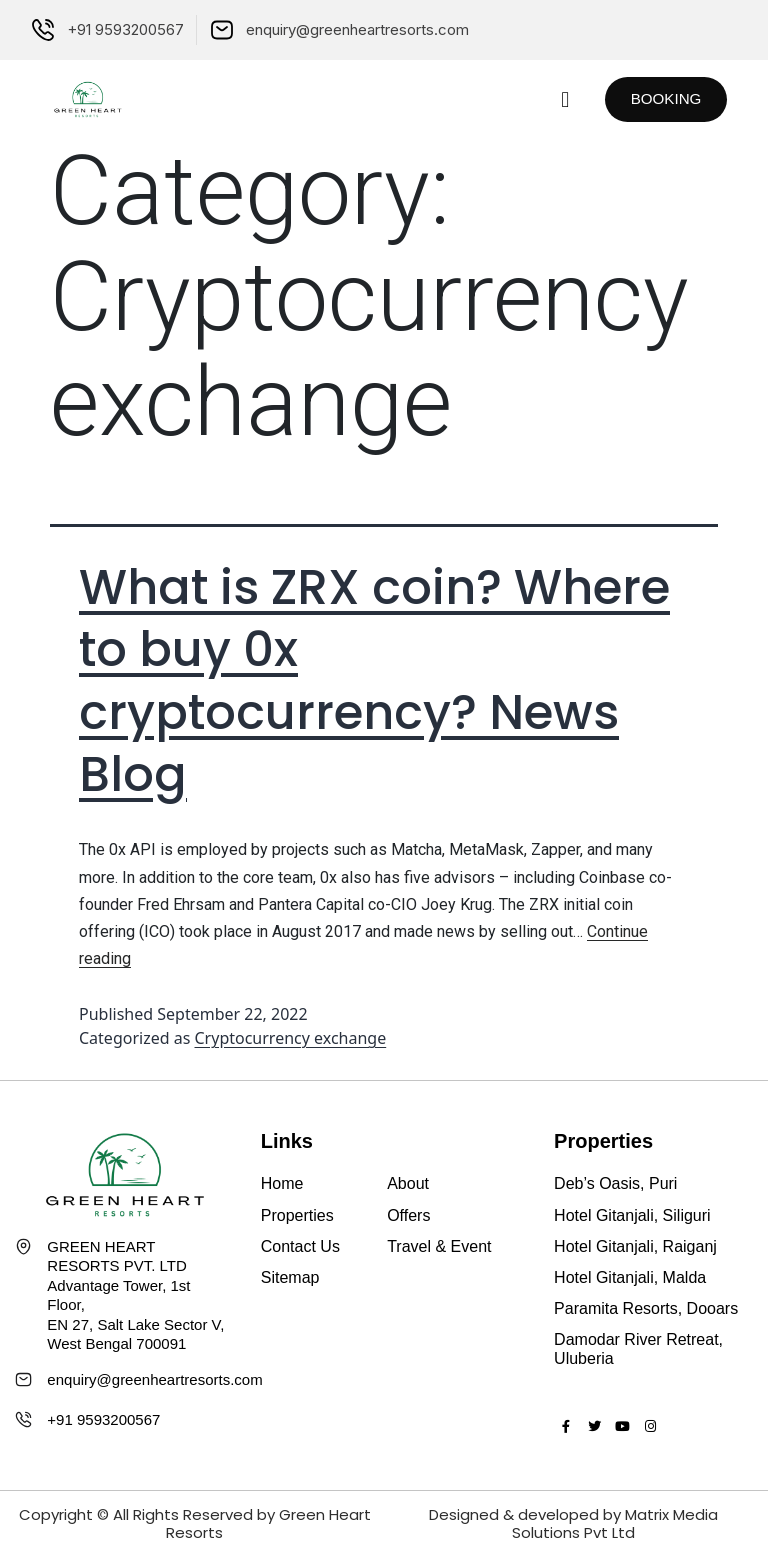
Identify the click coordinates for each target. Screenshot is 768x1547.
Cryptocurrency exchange (291, 1038)
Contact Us (300, 1246)
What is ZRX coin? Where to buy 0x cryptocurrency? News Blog (374, 681)
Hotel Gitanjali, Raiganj (635, 1246)
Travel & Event (439, 1246)
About (408, 1183)
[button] (553, 99)
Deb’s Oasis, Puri (615, 1183)
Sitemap (290, 1277)
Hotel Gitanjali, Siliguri (632, 1215)
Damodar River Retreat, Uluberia (638, 1349)
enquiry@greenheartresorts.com (154, 1379)
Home (282, 1183)
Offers (408, 1215)
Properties (297, 1215)
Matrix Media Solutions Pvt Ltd (615, 1523)
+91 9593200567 (103, 1419)
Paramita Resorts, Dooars (646, 1308)
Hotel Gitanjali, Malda (630, 1277)
